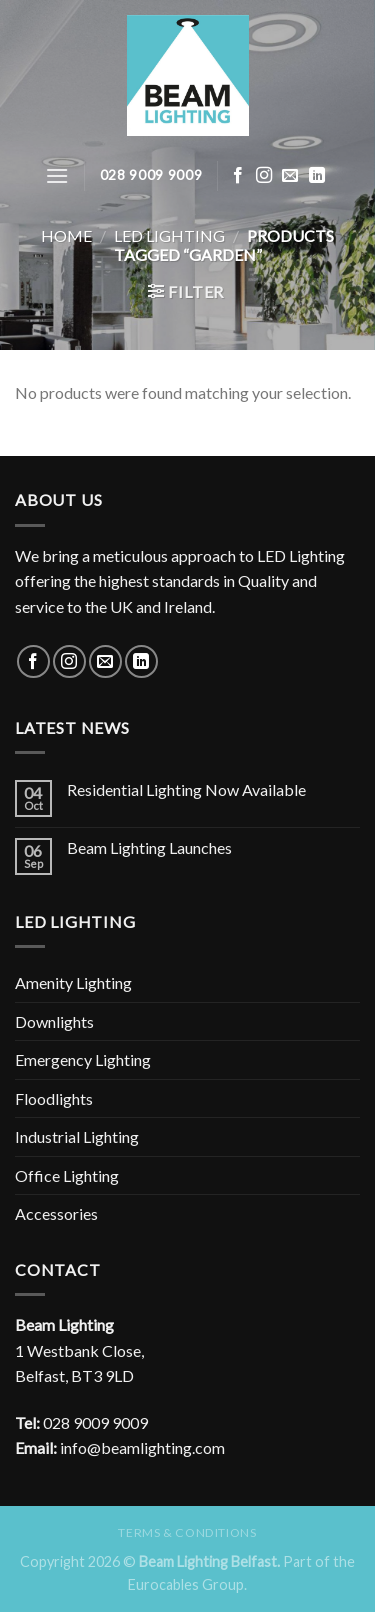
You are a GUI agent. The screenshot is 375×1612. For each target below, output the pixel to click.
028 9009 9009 (95, 1422)
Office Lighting (67, 1175)
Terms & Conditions (187, 1532)
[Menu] (57, 175)
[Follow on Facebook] (238, 176)
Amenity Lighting (73, 982)
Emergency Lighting (83, 1059)
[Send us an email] (290, 176)
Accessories (56, 1213)
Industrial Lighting (77, 1136)
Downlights (54, 1021)
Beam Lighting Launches (149, 847)
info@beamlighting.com (142, 1447)
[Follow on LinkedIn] (317, 176)
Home (66, 235)
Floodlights (54, 1098)
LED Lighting (169, 235)
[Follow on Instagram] (264, 176)
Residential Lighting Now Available (186, 789)
